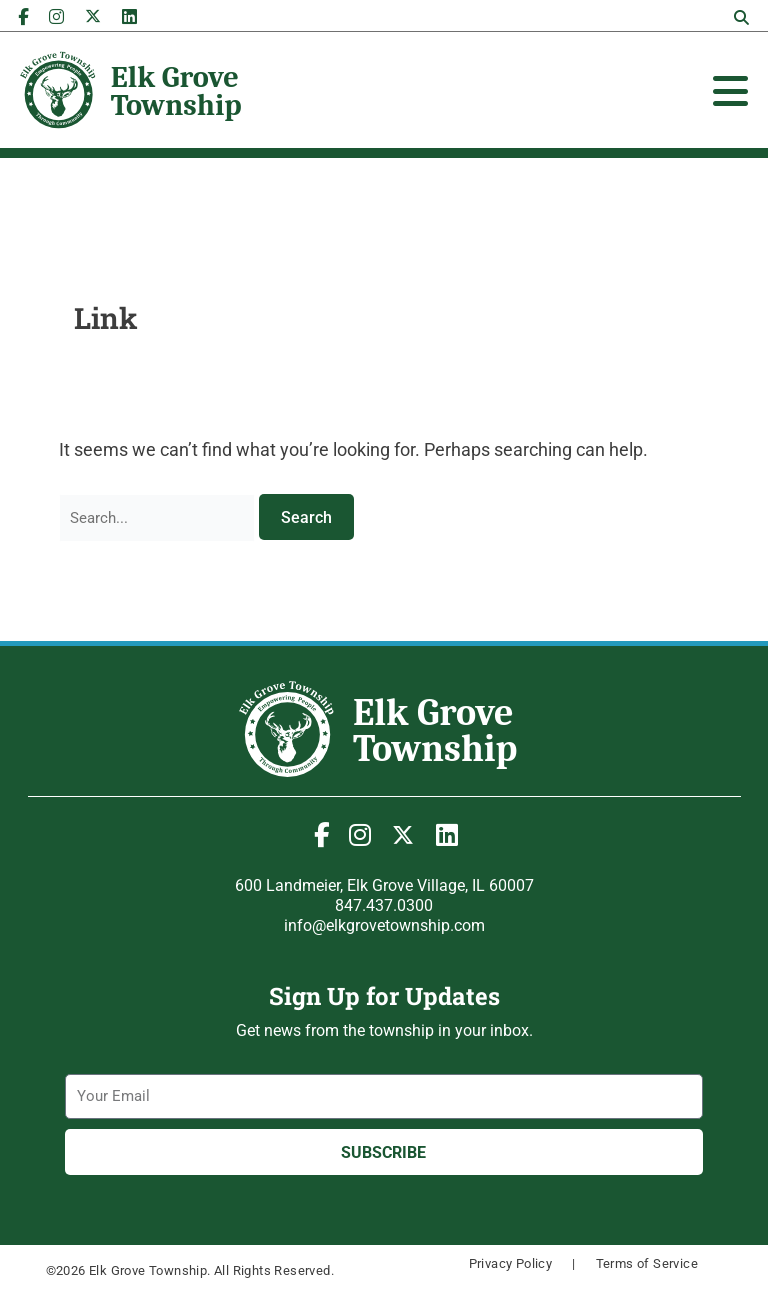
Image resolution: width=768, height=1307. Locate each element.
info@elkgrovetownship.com (384, 925)
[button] (742, 18)
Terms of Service (647, 1263)
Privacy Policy (511, 1263)
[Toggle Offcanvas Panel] (730, 91)
